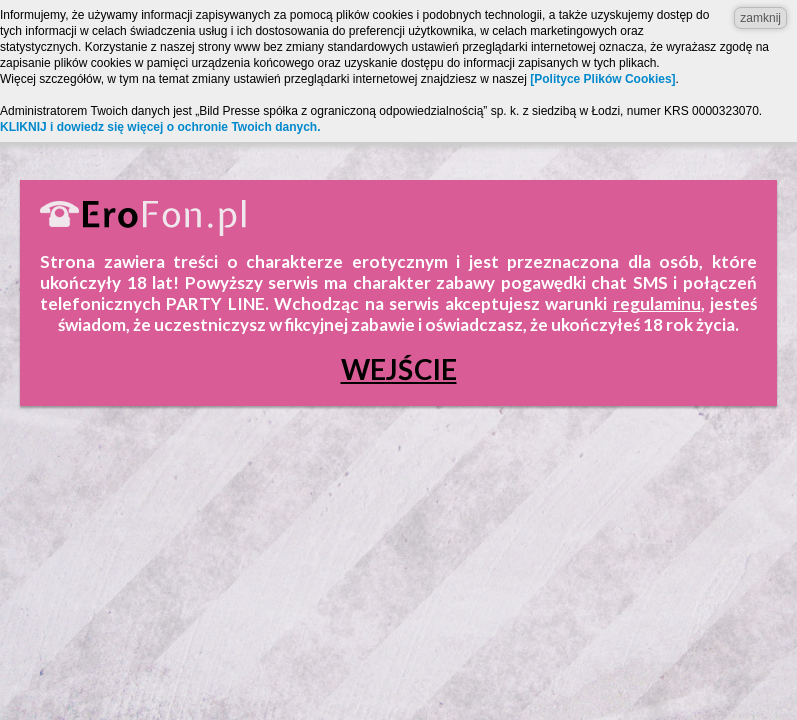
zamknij (760, 18)
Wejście (399, 369)
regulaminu (657, 303)
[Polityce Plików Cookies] (602, 79)
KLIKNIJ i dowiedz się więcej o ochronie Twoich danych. (160, 127)
